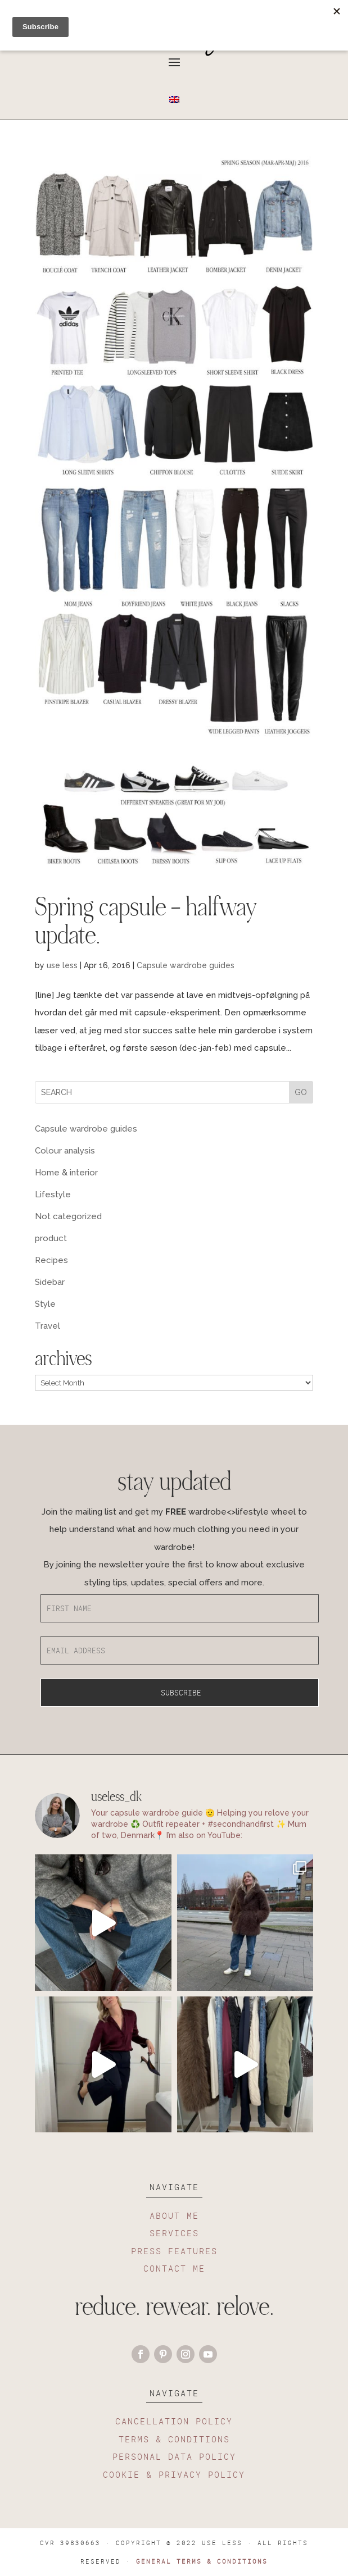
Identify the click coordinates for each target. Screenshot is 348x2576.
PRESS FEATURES (174, 2250)
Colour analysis (65, 1151)
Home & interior (66, 1173)
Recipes (51, 1260)
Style (45, 1304)
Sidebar (50, 1282)
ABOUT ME (174, 2215)
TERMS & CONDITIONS (174, 2439)
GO (301, 1092)
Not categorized (68, 1216)
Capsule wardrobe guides (185, 965)
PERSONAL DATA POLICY (174, 2456)
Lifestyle (53, 1194)
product (51, 1238)
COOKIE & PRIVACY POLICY (174, 2474)
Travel (47, 1326)
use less (62, 965)
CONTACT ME (174, 2268)
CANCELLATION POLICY (174, 2421)
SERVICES (174, 2232)
